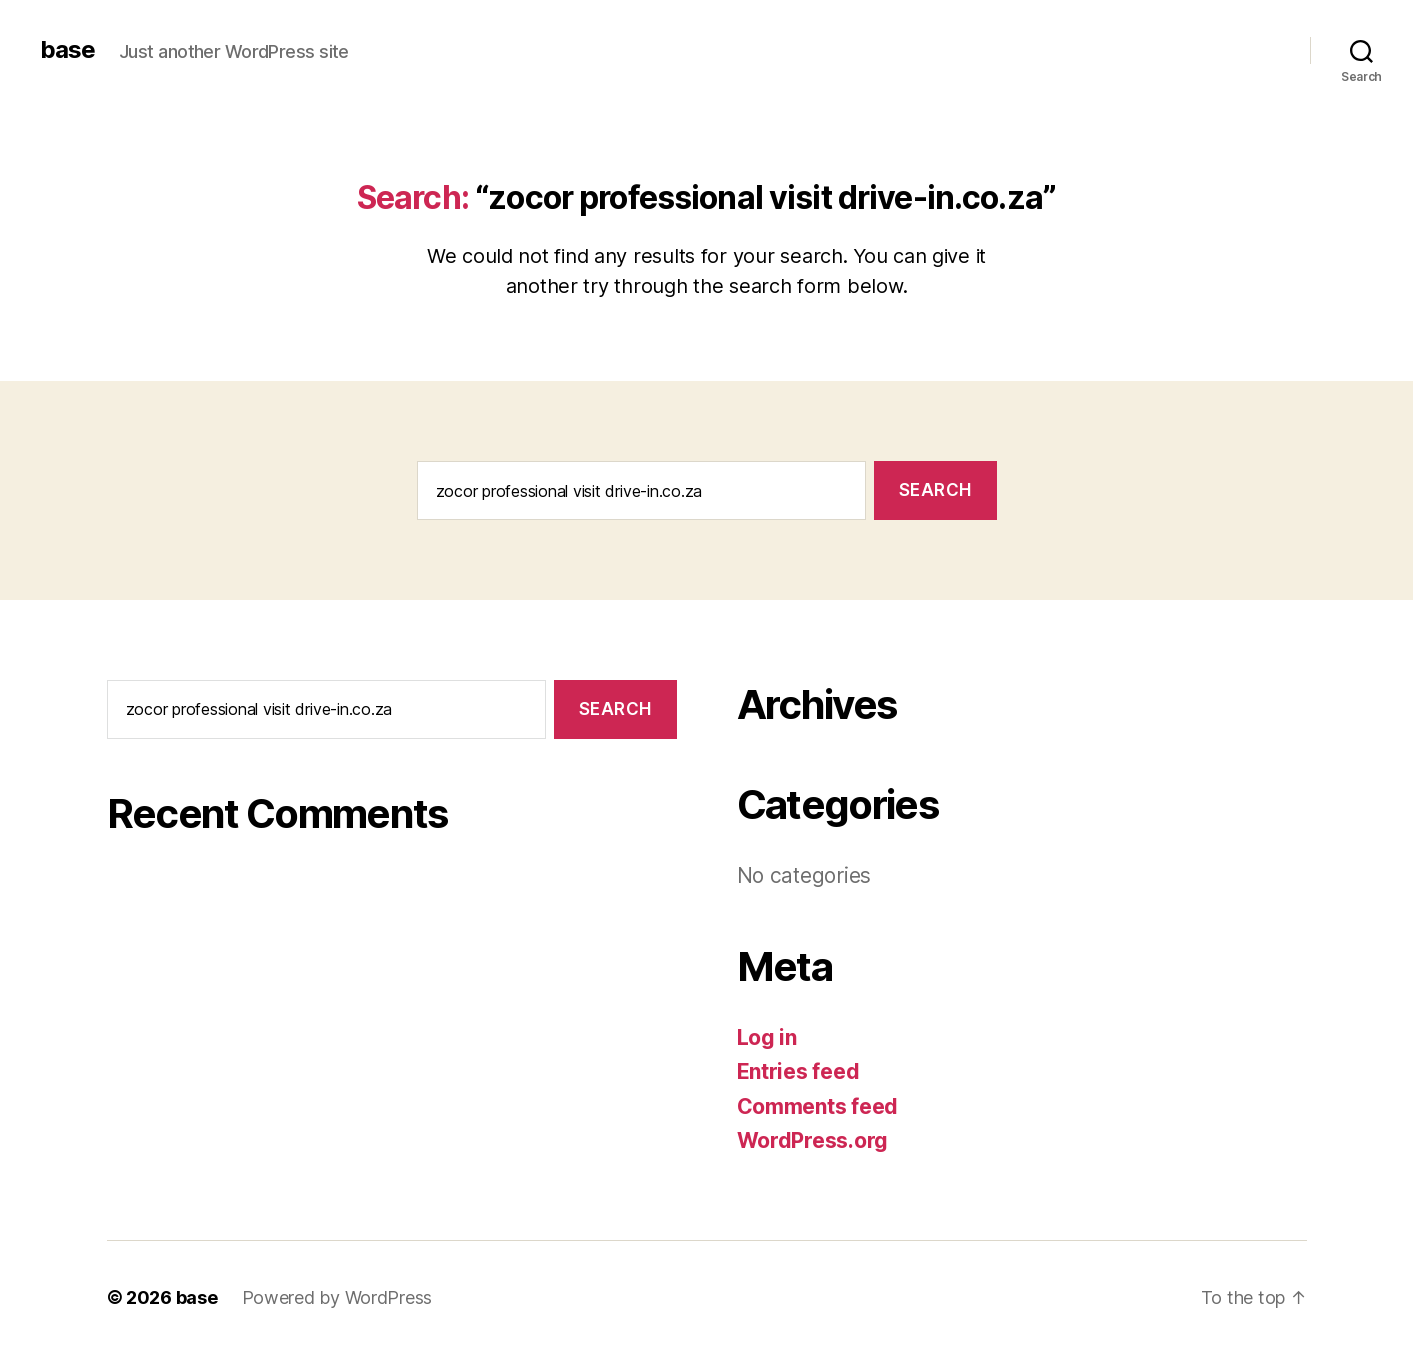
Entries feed (798, 1071)
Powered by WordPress (337, 1297)
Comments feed (818, 1106)
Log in (767, 1037)
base (67, 50)
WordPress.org (813, 1140)
